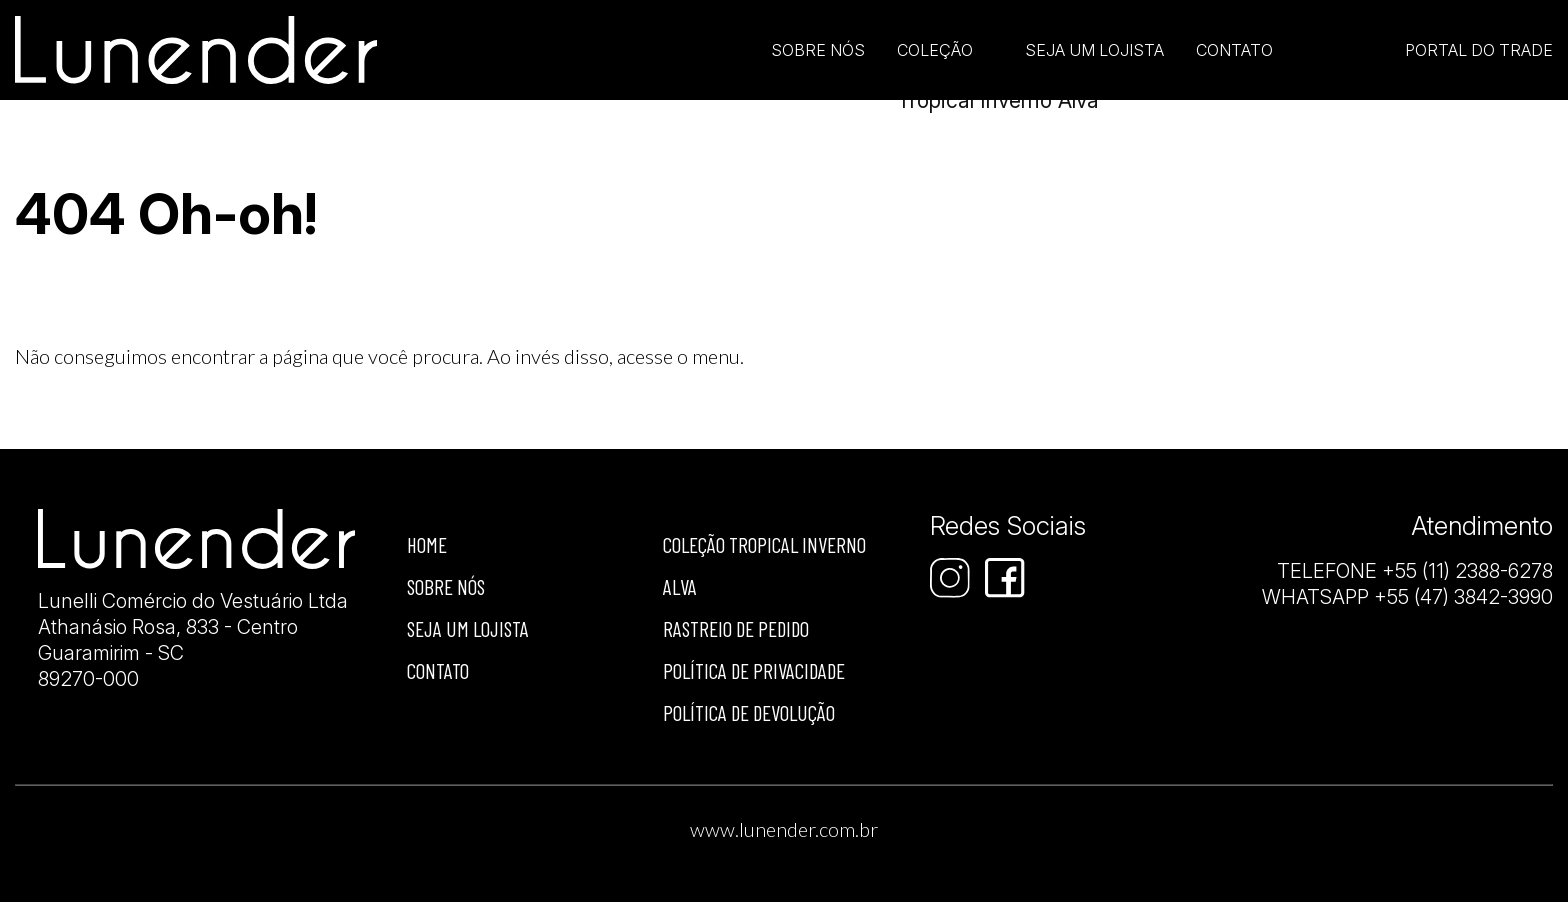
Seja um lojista (1094, 50)
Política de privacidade (754, 670)
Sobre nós (446, 586)
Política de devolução (749, 712)
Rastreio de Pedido (736, 628)
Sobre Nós (818, 50)
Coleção (935, 50)
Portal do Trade (1479, 50)
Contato (1234, 50)
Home (427, 544)
